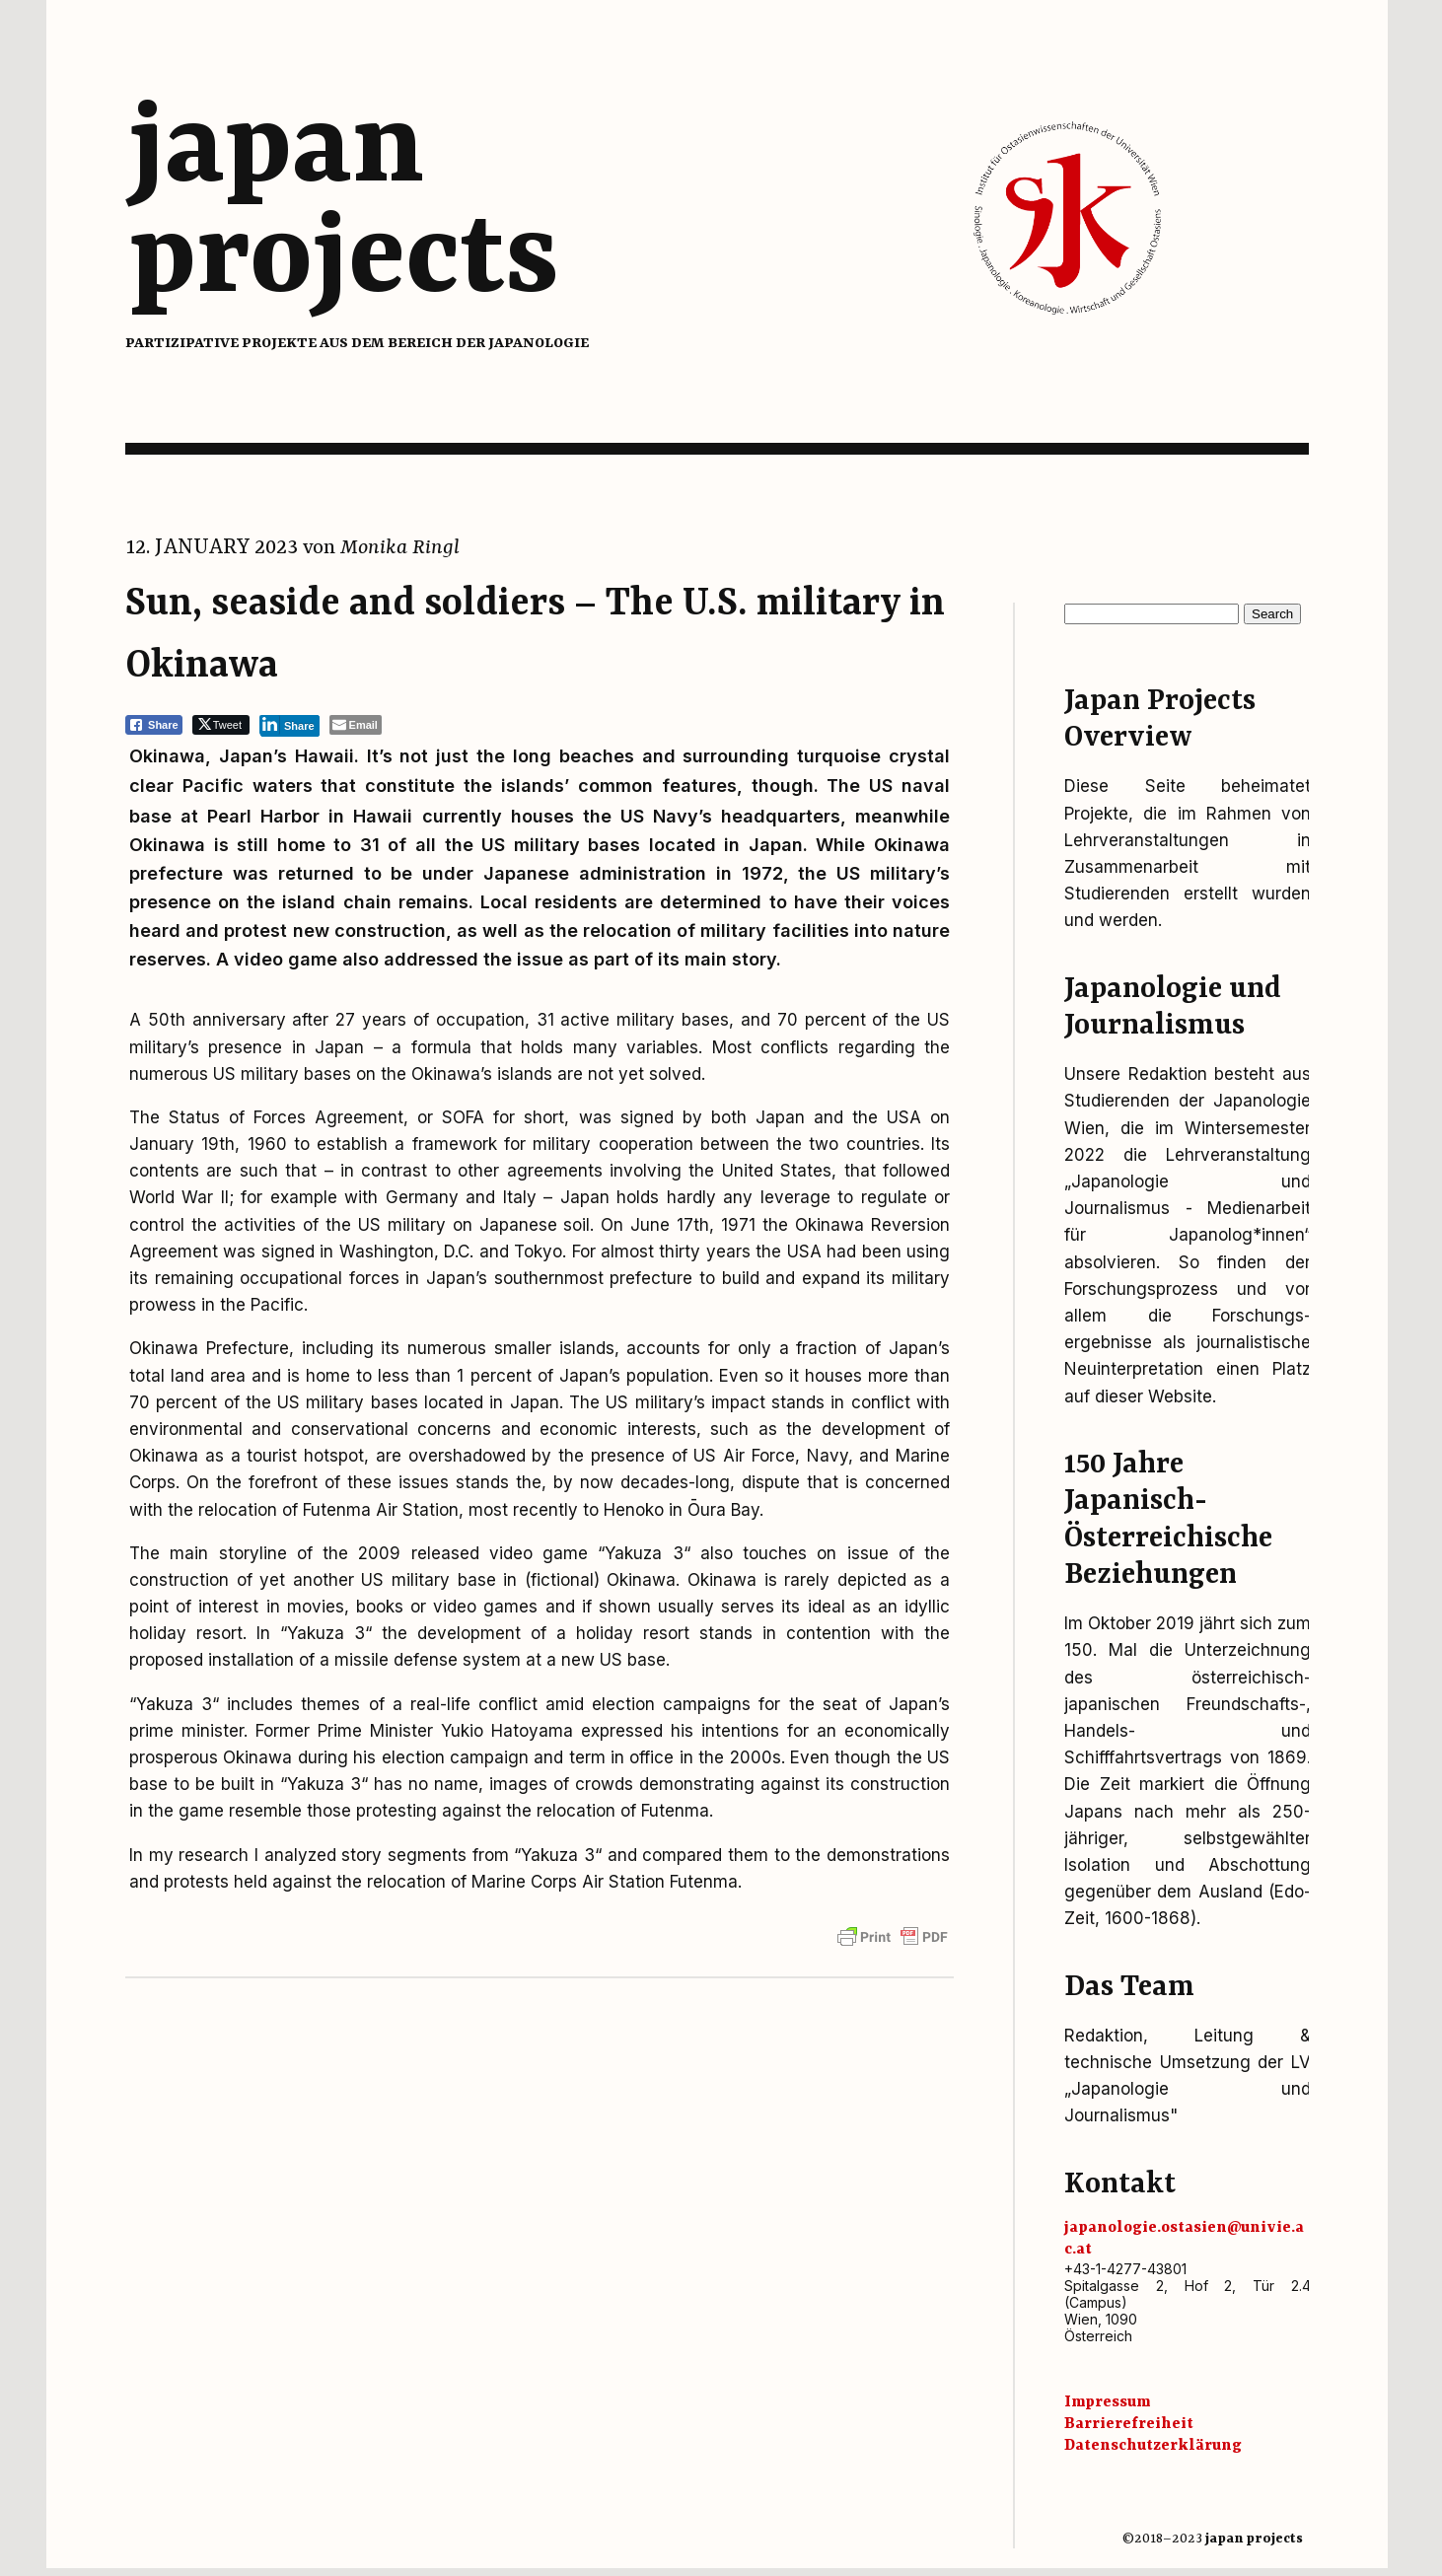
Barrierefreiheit (1128, 2424)
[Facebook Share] (153, 725)
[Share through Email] (355, 725)
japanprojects (344, 205)
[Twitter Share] (221, 725)
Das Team (1129, 1987)
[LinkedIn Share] (289, 725)
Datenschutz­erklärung (1153, 2446)
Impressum (1107, 2402)
